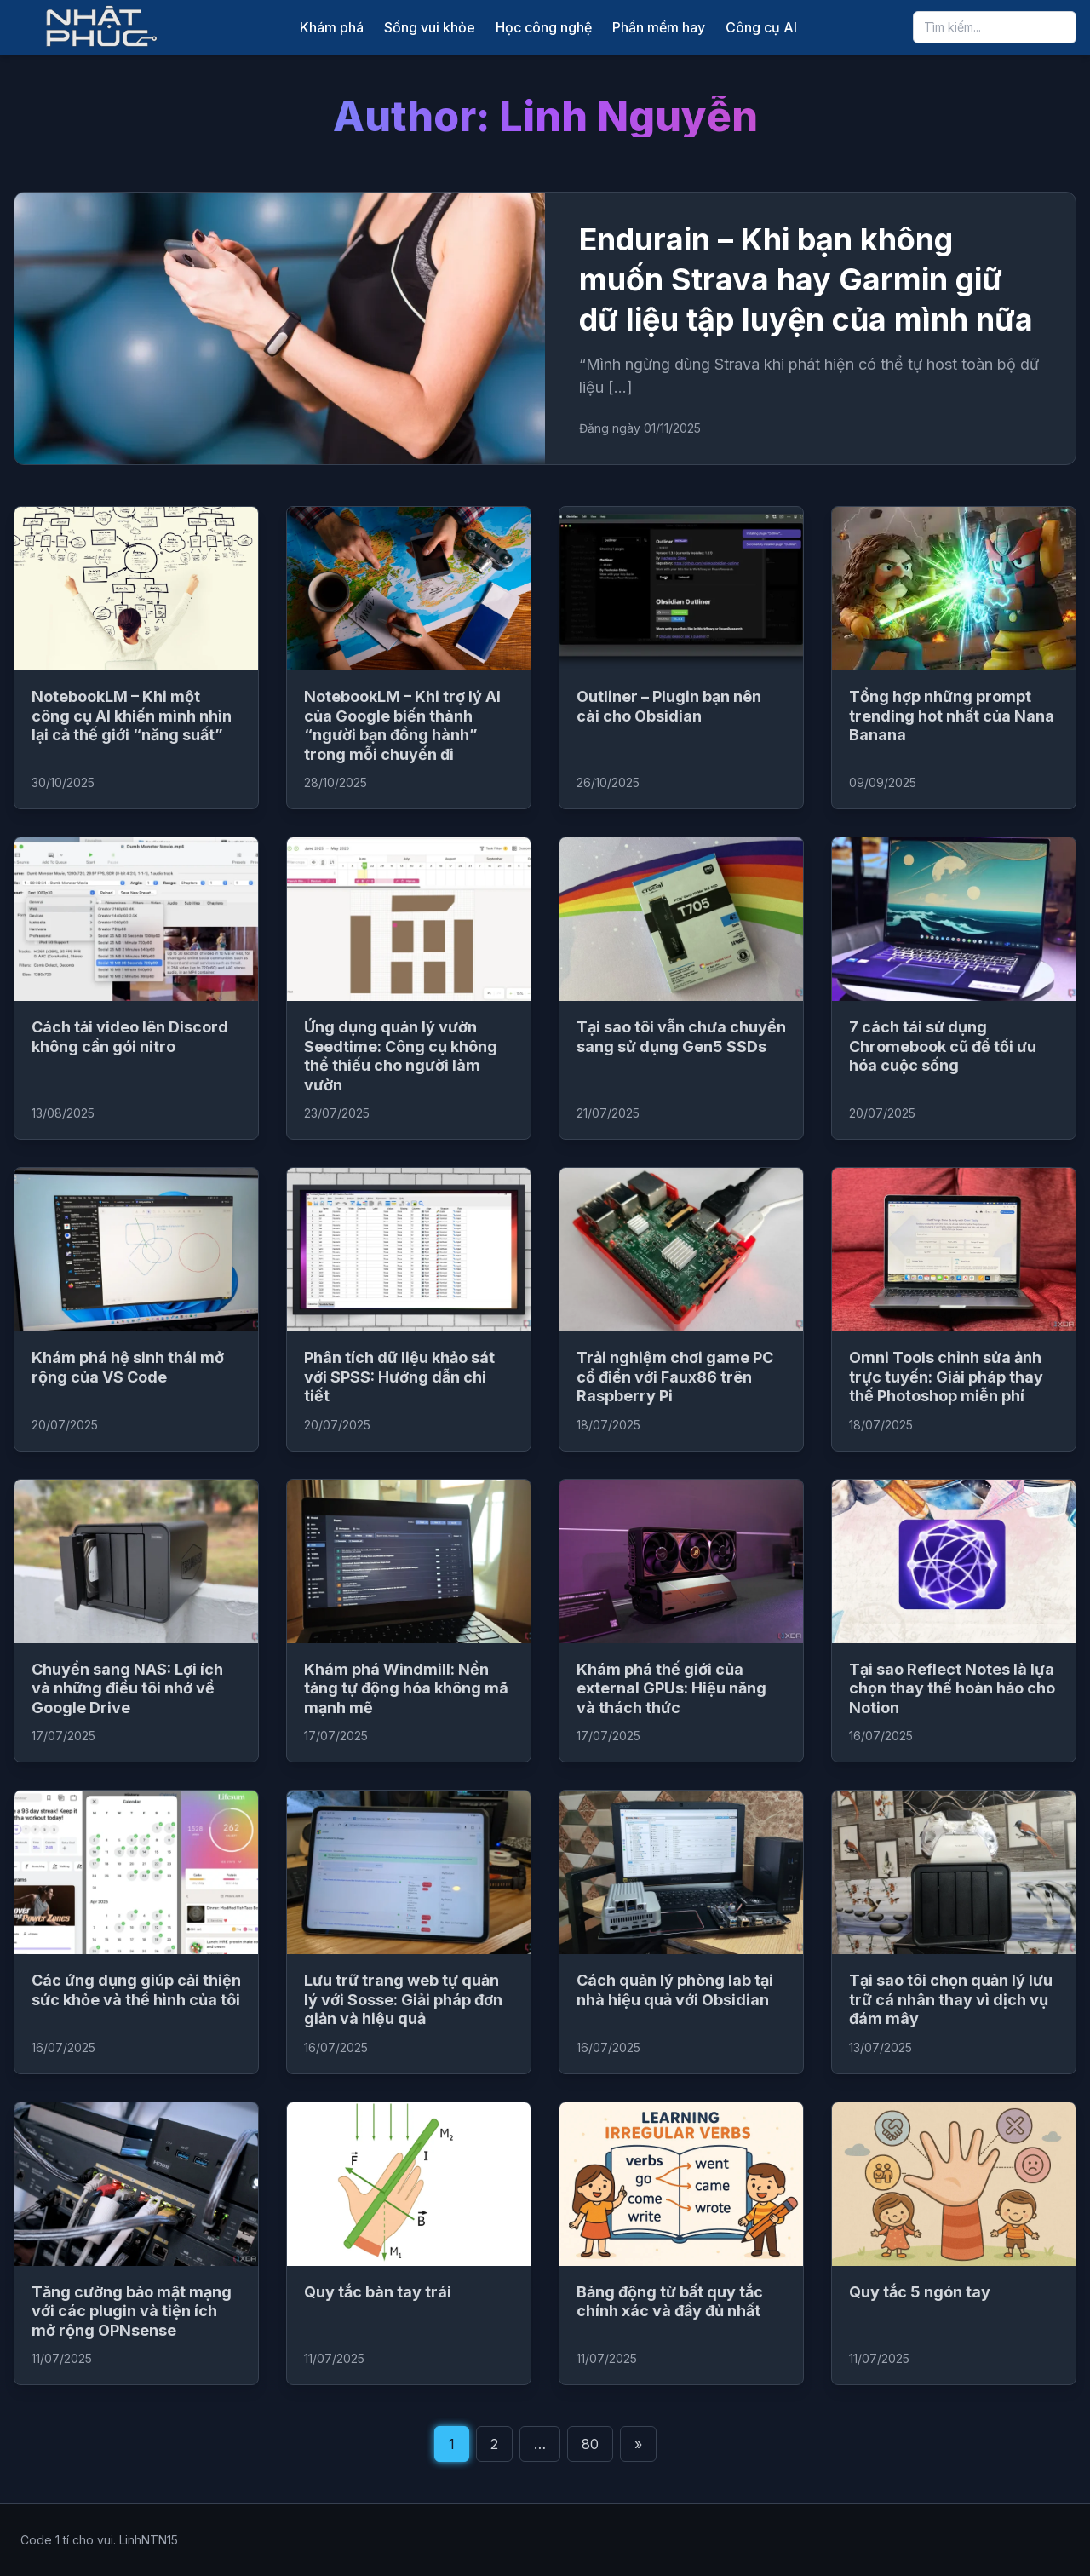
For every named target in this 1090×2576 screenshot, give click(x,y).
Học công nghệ (544, 27)
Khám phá (332, 27)
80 (590, 2443)
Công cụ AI (761, 27)
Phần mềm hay (658, 27)
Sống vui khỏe (429, 27)
